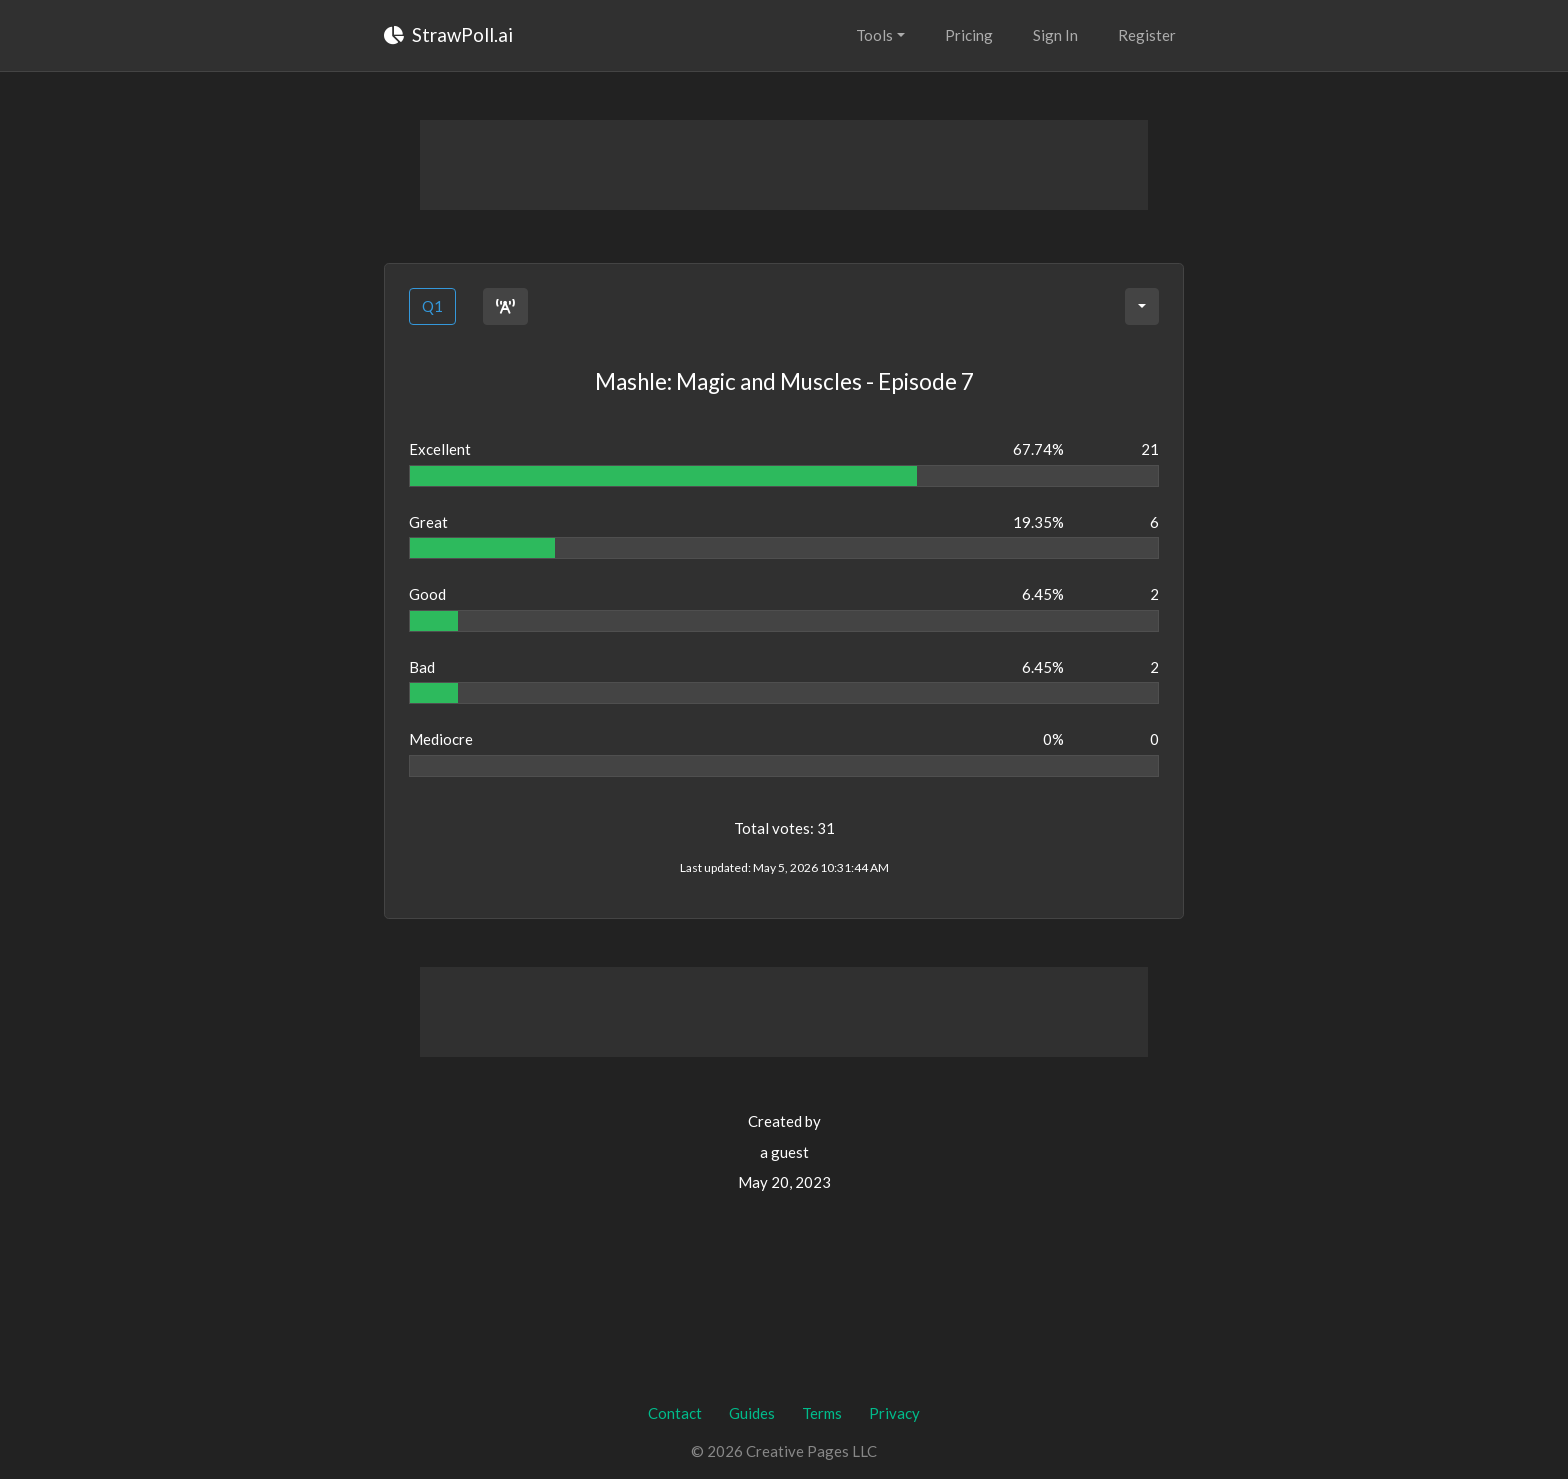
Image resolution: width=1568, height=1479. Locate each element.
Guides (752, 1413)
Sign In (1055, 35)
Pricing (969, 35)
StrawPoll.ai (448, 34)
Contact (675, 1413)
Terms (822, 1413)
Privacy (894, 1413)
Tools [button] (874, 35)
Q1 (432, 306)
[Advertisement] (784, 165)
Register (1147, 35)
